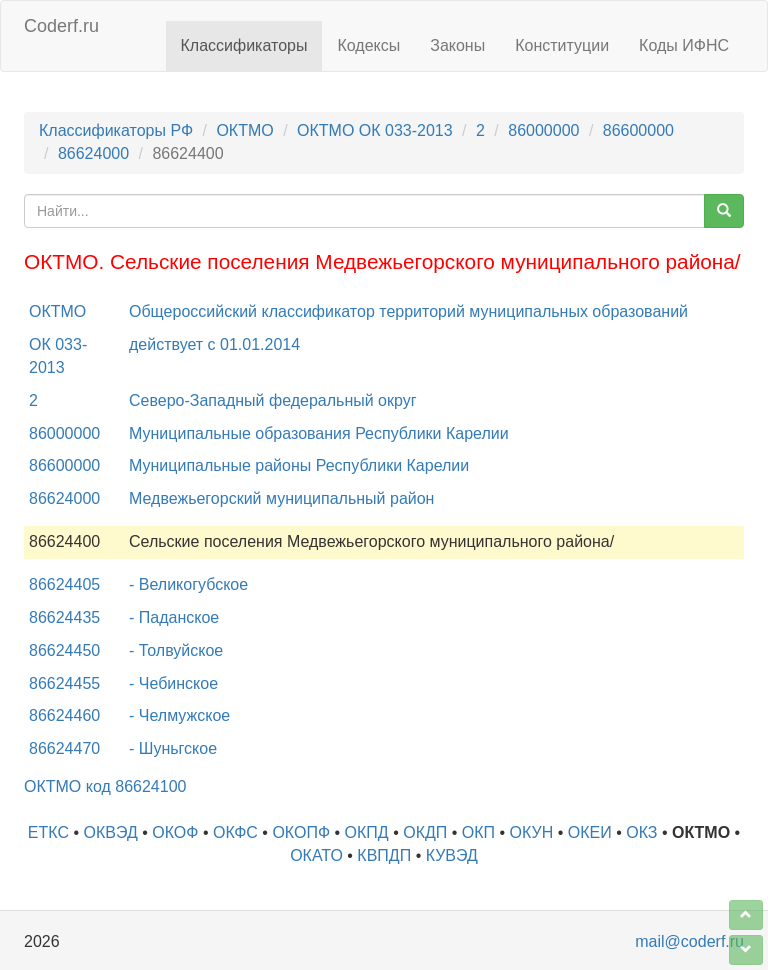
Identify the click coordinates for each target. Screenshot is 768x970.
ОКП (478, 832)
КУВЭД (452, 855)
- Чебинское (173, 683)
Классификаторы (244, 45)
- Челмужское (179, 715)
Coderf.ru (61, 26)
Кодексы (368, 45)
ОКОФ (175, 832)
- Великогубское (188, 584)
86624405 (64, 584)
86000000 (543, 130)
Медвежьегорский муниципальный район (281, 498)
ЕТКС (48, 832)
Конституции (562, 45)
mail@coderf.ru (689, 941)
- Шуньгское (173, 748)
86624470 (64, 748)
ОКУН (532, 832)
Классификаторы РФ (116, 130)
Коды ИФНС (684, 45)
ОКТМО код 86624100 (105, 786)
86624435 (64, 617)
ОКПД (367, 832)
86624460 (64, 715)
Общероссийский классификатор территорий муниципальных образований (408, 311)
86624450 (64, 650)
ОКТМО (244, 130)
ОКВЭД (111, 832)
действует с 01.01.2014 (214, 344)
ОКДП (425, 832)
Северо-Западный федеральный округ (273, 400)
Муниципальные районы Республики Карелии (299, 465)
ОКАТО (316, 855)
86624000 (93, 153)
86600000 (638, 130)
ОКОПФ (301, 832)
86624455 (64, 683)
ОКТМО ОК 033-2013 (375, 130)
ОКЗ (641, 832)
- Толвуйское (176, 650)
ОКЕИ (590, 832)
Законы (457, 45)
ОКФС (235, 832)
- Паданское (174, 617)
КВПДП (384, 855)
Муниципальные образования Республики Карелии (319, 433)
